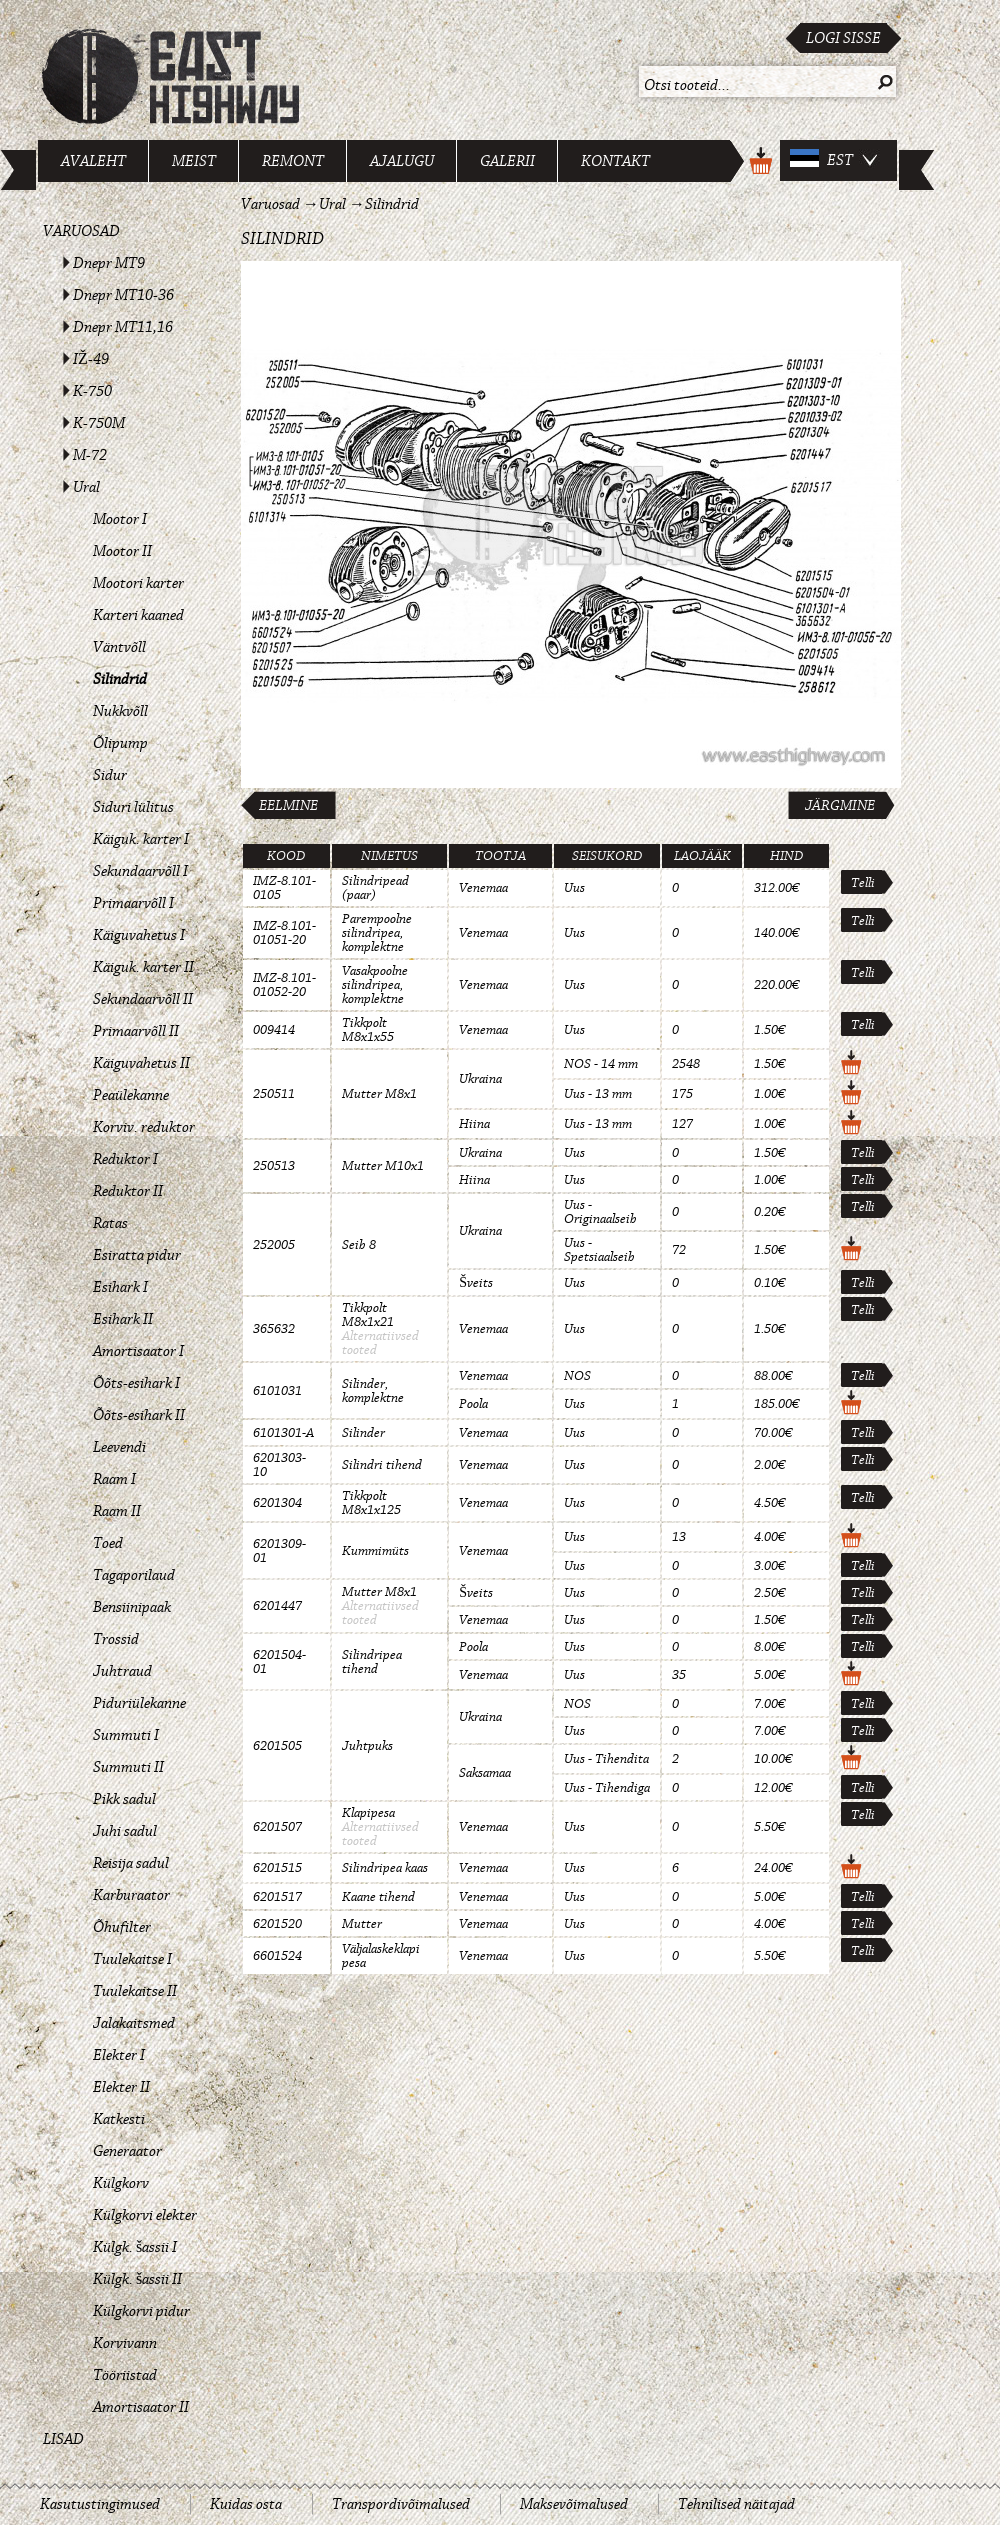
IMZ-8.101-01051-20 (284, 933)
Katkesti (119, 2119)
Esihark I (120, 1287)
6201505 (277, 1746)
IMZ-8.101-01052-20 (284, 985)
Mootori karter (138, 583)
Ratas (110, 1223)
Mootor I (120, 519)
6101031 (277, 1391)
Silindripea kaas (385, 1868)
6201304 (277, 1503)
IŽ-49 (91, 359)
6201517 (277, 1897)
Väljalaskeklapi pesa (381, 1956)
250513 (274, 1166)
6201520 (277, 1924)
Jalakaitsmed (134, 2023)
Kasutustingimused (100, 2504)
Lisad (63, 2439)
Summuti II (128, 1767)
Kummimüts (375, 1551)
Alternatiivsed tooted (380, 1343)
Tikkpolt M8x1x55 (368, 1030)
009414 (274, 1030)
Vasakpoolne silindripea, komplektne (375, 985)
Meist (194, 161)
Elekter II (121, 2087)
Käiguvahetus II (141, 1063)
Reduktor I (125, 1159)
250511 (274, 1094)
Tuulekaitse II (135, 1991)
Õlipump (120, 743)
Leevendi (119, 1447)
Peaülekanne (131, 1095)
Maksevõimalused (574, 2504)
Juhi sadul (125, 1831)
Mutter (362, 1924)
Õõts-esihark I (136, 1383)
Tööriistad (125, 2375)
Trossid (116, 1639)
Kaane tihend (378, 1897)
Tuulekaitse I (132, 1959)
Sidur (110, 775)
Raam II (117, 1511)
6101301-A (283, 1433)
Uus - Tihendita (606, 1759)
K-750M (99, 423)
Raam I (114, 1479)
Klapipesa (368, 1813)
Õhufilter (122, 1927)
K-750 (92, 391)
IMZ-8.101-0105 (284, 888)
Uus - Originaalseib (600, 1212)
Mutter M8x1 (379, 1094)
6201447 (277, 1606)
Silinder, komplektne (373, 1391)
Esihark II (123, 1319)
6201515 (277, 1868)
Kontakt (615, 161)
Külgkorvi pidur (141, 2311)
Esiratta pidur (137, 1255)
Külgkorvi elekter (145, 2215)
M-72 (90, 455)
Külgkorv (121, 2183)
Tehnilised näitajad (736, 2504)
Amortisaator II (141, 2407)
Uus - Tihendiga (607, 1788)
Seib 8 (359, 1245)
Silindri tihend (382, 1465)
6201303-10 (279, 1465)
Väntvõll (119, 647)
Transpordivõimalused (401, 2504)
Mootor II (122, 551)
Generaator (127, 2151)
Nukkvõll (120, 711)
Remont (293, 161)
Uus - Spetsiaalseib (599, 1250)
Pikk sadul (124, 1799)
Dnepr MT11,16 (123, 327)
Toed (108, 1543)
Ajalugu (402, 161)
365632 (274, 1329)
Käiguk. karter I (141, 839)
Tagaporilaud (134, 1575)
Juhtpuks (367, 1746)
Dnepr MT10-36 (123, 295)
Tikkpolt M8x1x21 (368, 1315)
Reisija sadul (131, 1863)
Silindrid (120, 679)
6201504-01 (279, 1662)
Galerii (507, 161)
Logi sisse (843, 38)
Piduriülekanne (139, 1703)
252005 (274, 1245)
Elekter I (119, 2055)
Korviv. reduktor (144, 1127)
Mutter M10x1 (383, 1166)
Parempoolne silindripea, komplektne (377, 933)
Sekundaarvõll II (143, 999)
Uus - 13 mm (598, 1094)
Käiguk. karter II (143, 967)
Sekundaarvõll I (140, 871)
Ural (86, 487)
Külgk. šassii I (135, 2247)
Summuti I (126, 1735)
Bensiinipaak (132, 1607)
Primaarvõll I (133, 903)
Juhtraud (122, 1671)
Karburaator (131, 1895)
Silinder (363, 1433)
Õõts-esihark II (139, 1415)
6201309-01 (279, 1551)
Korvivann (125, 2343)
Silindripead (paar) (375, 888)
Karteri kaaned (138, 615)
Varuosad (81, 231)
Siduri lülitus (133, 807)
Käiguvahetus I (139, 935)
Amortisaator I (138, 1351)
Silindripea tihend (372, 1662)
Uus (574, 888)
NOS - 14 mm (601, 1064)
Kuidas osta (246, 2504)
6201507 (277, 1827)
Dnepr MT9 (109, 263)
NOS (577, 1376)
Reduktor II (128, 1191)
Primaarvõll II (136, 1031)
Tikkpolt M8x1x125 (371, 1503)
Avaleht (93, 161)
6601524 (277, 1956)
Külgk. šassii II (137, 2279)
